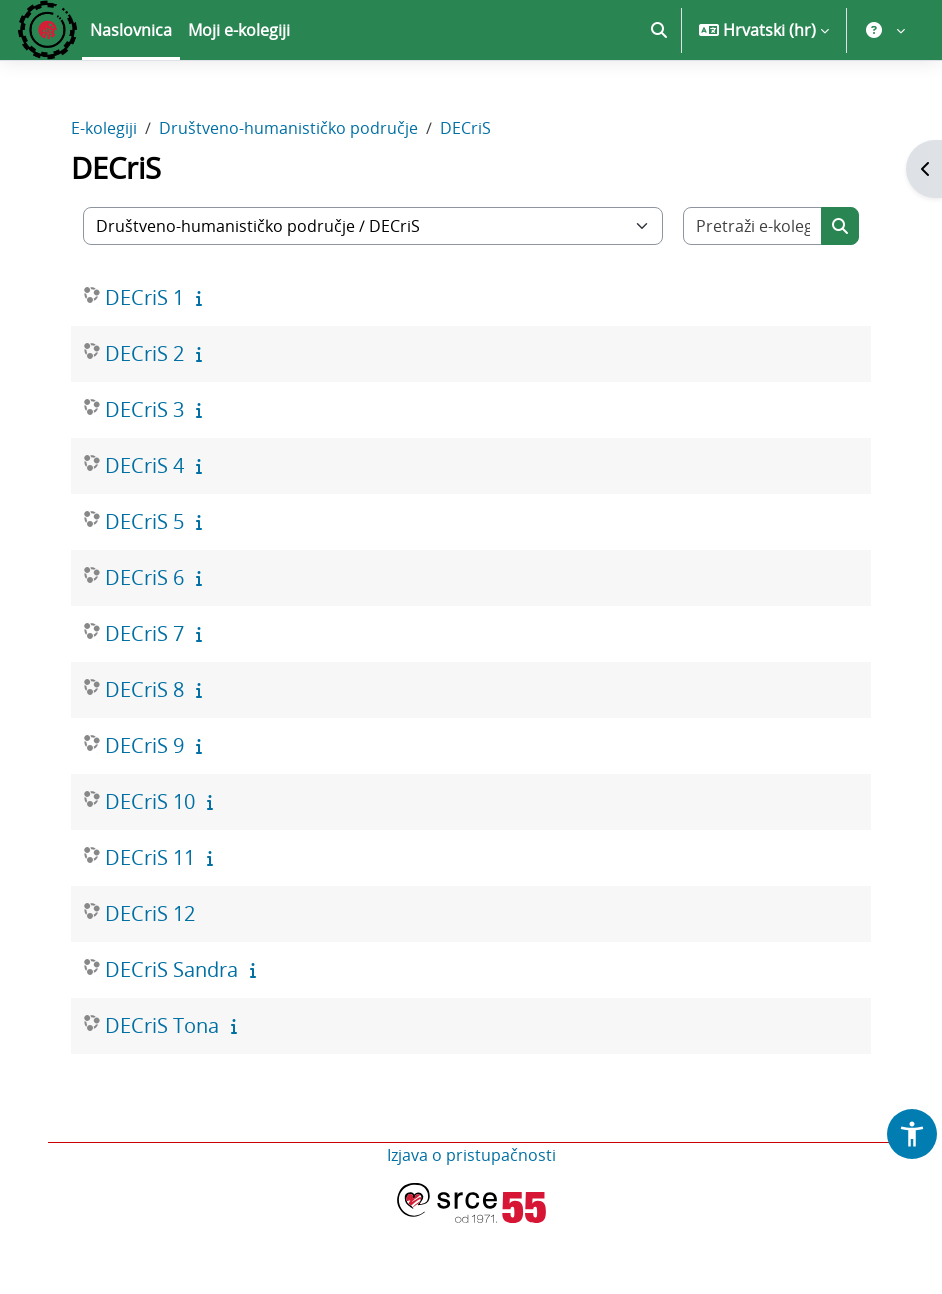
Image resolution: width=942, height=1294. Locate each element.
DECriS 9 (144, 745)
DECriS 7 (144, 633)
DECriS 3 (144, 409)
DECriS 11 (150, 857)
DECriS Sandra (171, 969)
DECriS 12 (150, 913)
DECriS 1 (144, 297)
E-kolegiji (104, 128)
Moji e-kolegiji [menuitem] (239, 30)
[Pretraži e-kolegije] (753, 226)
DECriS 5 (144, 521)
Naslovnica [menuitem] (131, 30)
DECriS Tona (162, 1025)
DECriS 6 (144, 577)
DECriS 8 (144, 689)
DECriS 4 (144, 465)
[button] (659, 30)
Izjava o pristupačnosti (471, 1155)
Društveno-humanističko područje (288, 128)
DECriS (465, 128)
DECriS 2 (144, 353)
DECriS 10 (150, 801)
